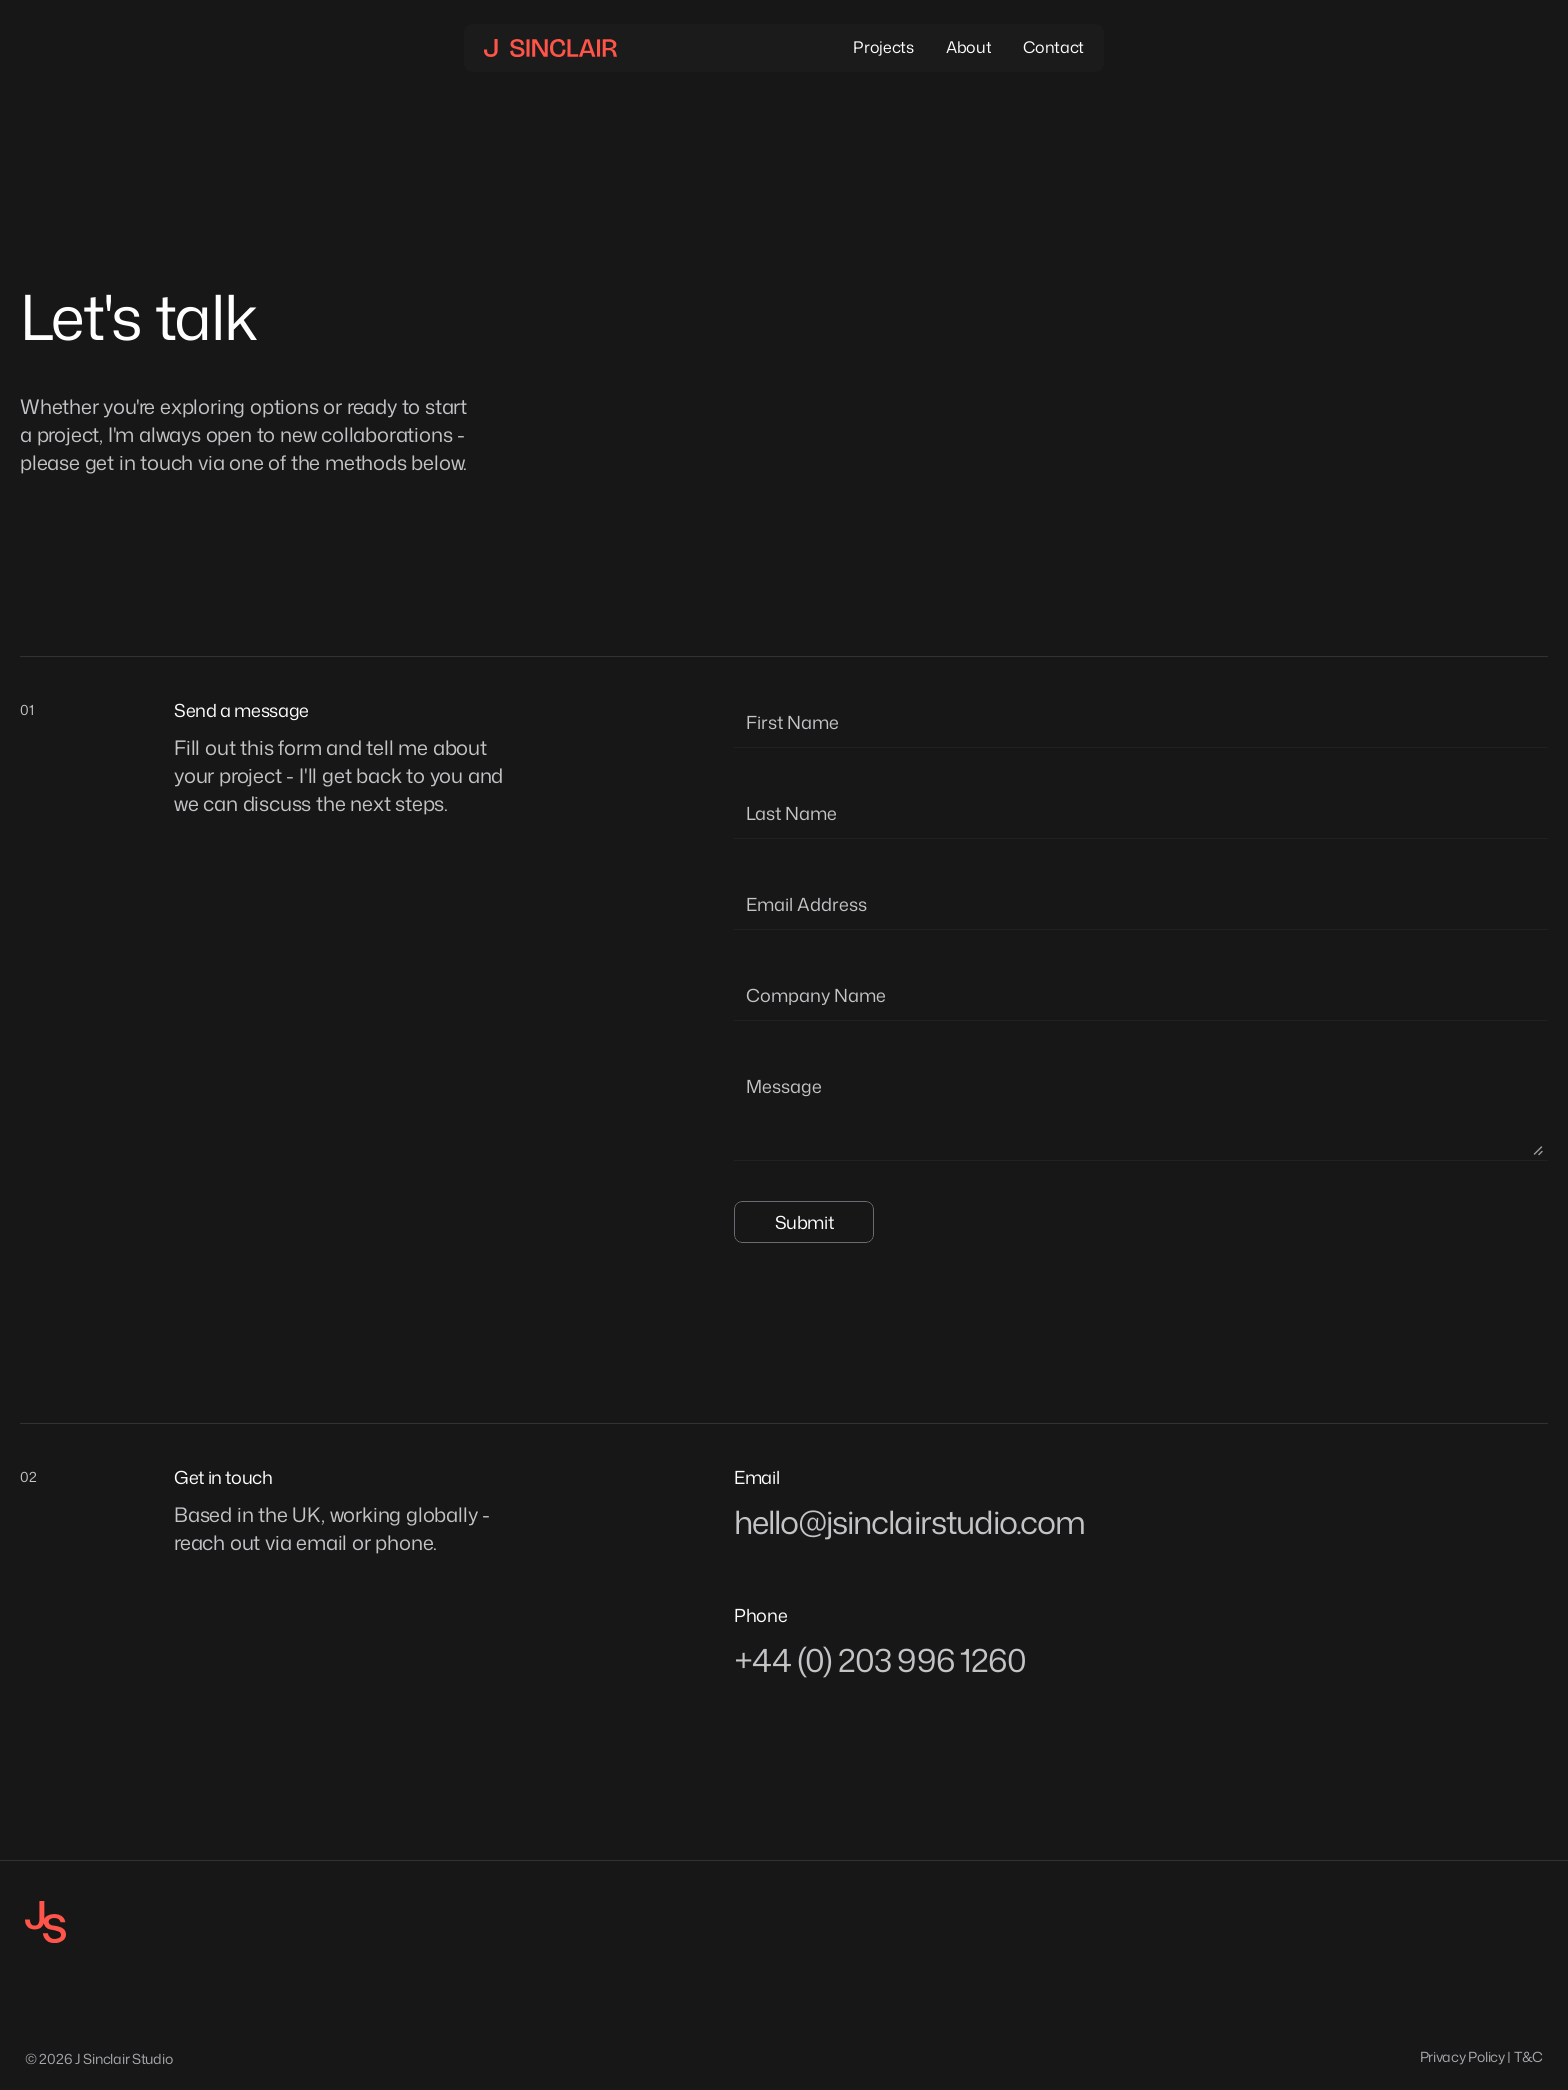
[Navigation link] (550, 48)
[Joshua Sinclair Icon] (45, 1922)
